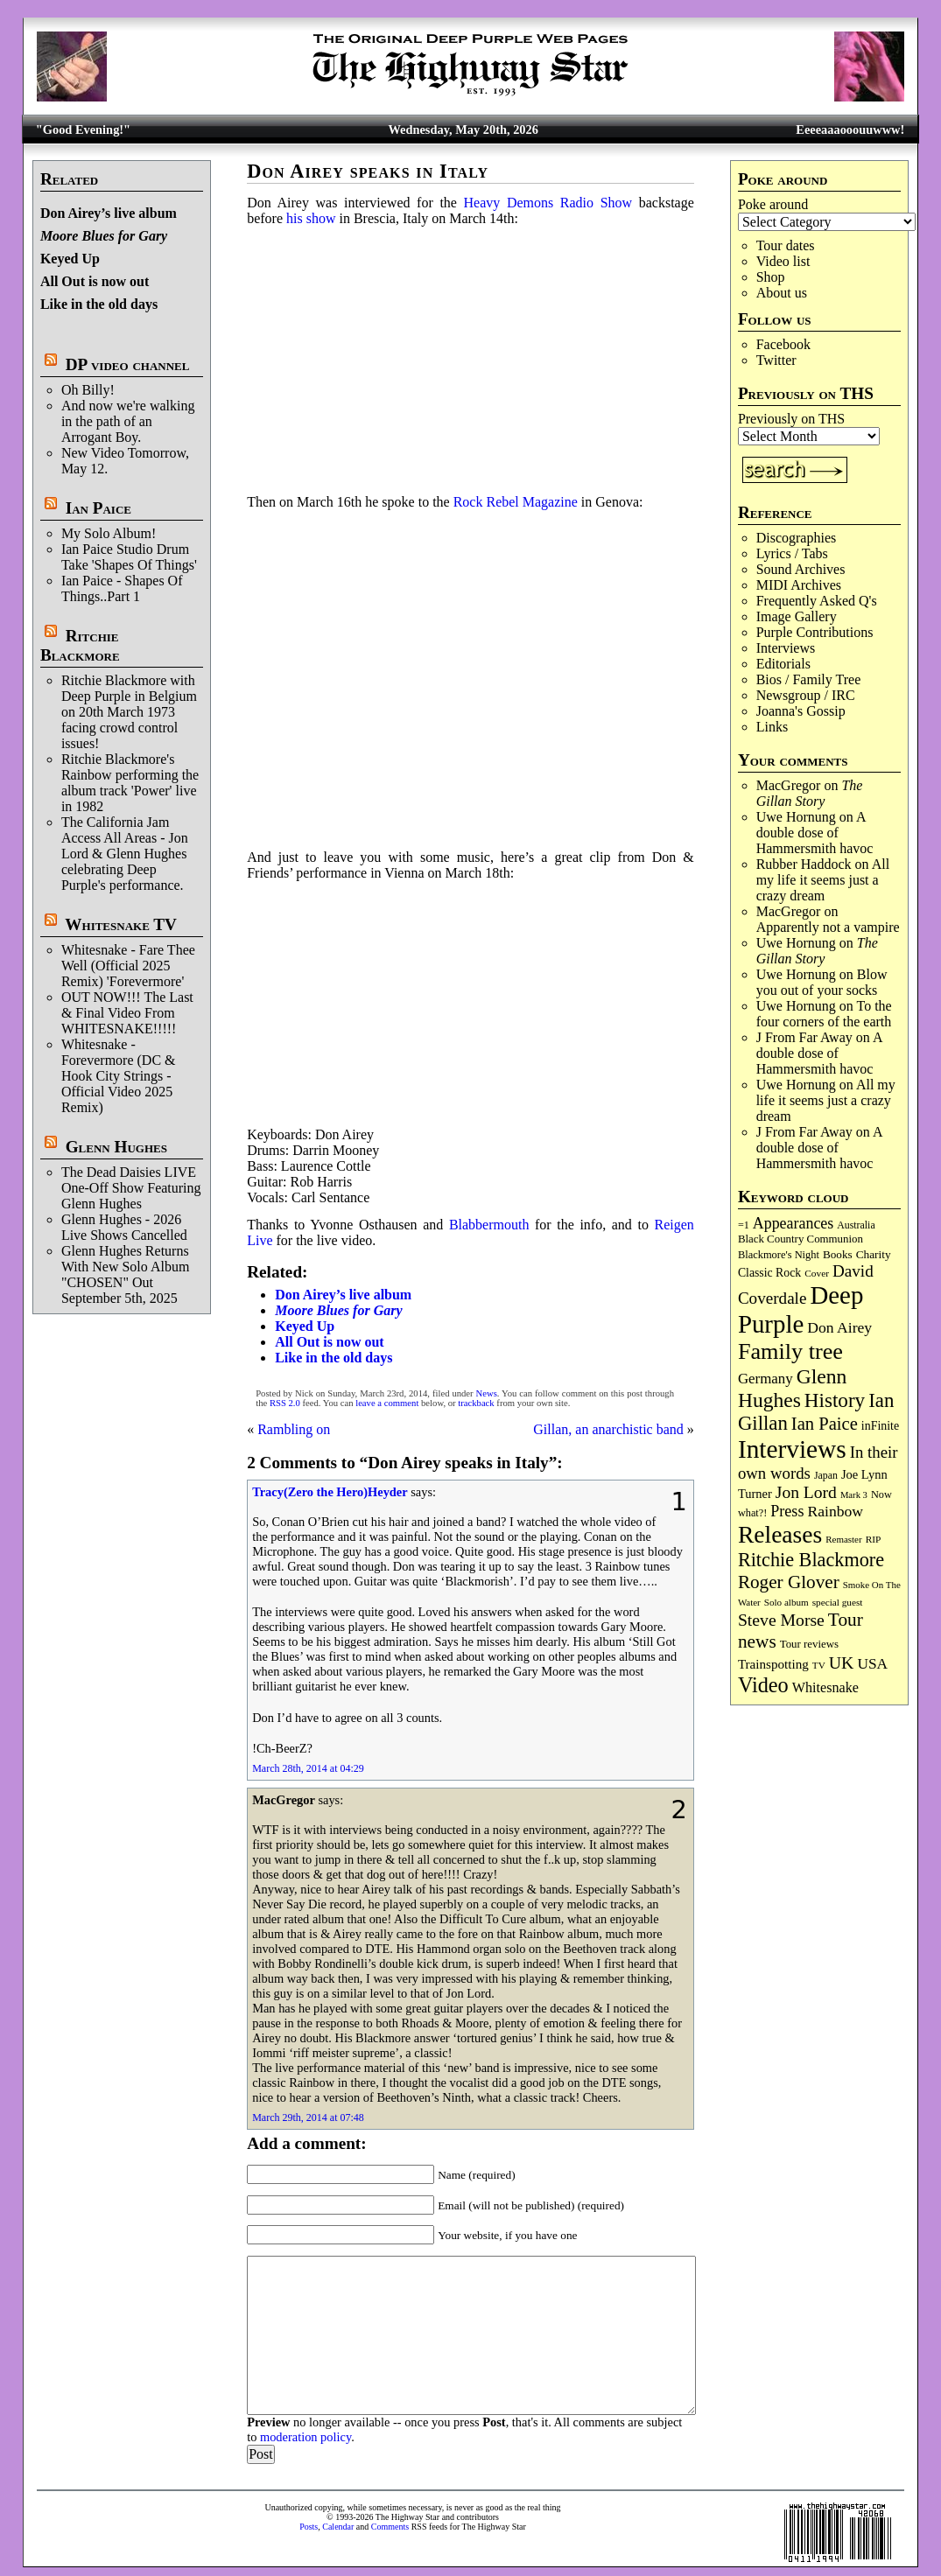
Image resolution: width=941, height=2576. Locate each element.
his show (310, 218)
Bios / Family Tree (808, 679)
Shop (770, 277)
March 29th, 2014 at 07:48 (308, 2117)
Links (772, 726)
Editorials (783, 663)
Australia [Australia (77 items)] (855, 1225)
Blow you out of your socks (822, 982)
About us (781, 292)
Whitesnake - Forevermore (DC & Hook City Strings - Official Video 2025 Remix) (118, 1076)
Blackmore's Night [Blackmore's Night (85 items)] (778, 1255)
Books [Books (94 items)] (838, 1254)
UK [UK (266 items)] (841, 1662)
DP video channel (128, 364)
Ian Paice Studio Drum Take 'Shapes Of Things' (129, 557)
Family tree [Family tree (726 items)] (790, 1351)
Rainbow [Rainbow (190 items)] (835, 1511)
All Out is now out (94, 281)
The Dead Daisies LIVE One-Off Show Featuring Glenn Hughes (131, 1188)
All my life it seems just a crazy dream (822, 880)
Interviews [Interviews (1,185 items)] (792, 1449)
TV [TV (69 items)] (818, 1665)
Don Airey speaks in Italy (367, 171)
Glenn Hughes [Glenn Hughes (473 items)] (792, 1388)
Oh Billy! (88, 389)
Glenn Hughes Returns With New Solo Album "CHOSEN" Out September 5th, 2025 (125, 1274)
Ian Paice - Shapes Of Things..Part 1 (122, 588)
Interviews (786, 647)
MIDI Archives (798, 585)
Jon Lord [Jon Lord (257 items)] (806, 1492)
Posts (308, 2526)
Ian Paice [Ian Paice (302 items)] (824, 1423)
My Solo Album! (108, 533)
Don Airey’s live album (108, 213)
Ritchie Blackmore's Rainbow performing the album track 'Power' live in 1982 (130, 783)
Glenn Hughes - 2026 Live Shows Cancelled (124, 1227)
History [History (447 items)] (834, 1400)
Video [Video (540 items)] (763, 1685)
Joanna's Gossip (801, 711)
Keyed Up (70, 258)
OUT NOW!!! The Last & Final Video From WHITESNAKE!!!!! (127, 1013)
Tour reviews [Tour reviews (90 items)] (809, 1644)
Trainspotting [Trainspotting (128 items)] (773, 1664)
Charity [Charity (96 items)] (873, 1254)
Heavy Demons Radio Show (548, 202)
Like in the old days (99, 304)
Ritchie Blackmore (80, 645)
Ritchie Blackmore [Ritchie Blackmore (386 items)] (811, 1560)
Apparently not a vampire (828, 927)
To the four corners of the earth (824, 1013)
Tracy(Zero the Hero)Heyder (329, 1492)
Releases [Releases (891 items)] (780, 1534)
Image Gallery (796, 616)
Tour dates (785, 245)
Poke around (773, 204)
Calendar (338, 2526)
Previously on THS (791, 418)
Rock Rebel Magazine (515, 501)
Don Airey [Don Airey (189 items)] (839, 1327)
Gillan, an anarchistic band (608, 1429)
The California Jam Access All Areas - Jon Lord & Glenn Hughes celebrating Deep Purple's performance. (124, 853)
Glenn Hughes (116, 1147)
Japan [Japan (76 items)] (826, 1475)
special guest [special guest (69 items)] (837, 1602)
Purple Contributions (815, 632)
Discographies (796, 537)
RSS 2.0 (285, 1403)
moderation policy (305, 2437)
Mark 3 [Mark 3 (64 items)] (853, 1495)
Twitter (776, 360)
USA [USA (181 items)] (872, 1664)
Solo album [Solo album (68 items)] (786, 1602)
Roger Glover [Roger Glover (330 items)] (788, 1582)
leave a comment (386, 1403)
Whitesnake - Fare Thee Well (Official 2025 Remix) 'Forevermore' (128, 965)
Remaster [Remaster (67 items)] (843, 1539)
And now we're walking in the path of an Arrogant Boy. (128, 421)
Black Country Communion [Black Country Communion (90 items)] (800, 1239)
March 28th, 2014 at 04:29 (308, 1768)
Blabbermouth (489, 1224)
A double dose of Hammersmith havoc (815, 832)
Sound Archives (801, 569)
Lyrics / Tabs (792, 553)
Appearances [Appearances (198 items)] (793, 1223)
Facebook (783, 344)
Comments (390, 2526)
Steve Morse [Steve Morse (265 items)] (781, 1619)
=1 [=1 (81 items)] (743, 1225)
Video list (783, 261)
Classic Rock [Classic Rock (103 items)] (769, 1272)
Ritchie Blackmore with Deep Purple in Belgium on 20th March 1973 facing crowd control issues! (129, 712)
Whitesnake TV (121, 924)
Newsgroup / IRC (805, 695)
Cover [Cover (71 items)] (816, 1273)
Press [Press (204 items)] (787, 1511)
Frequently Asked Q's (816, 600)
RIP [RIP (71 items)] (873, 1539)
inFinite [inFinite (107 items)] (880, 1425)
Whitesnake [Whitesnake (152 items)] (825, 1687)
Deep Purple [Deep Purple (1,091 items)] (800, 1309)
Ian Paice (98, 508)
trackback (476, 1403)
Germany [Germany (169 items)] (765, 1378)
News (486, 1393)
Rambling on (293, 1429)
